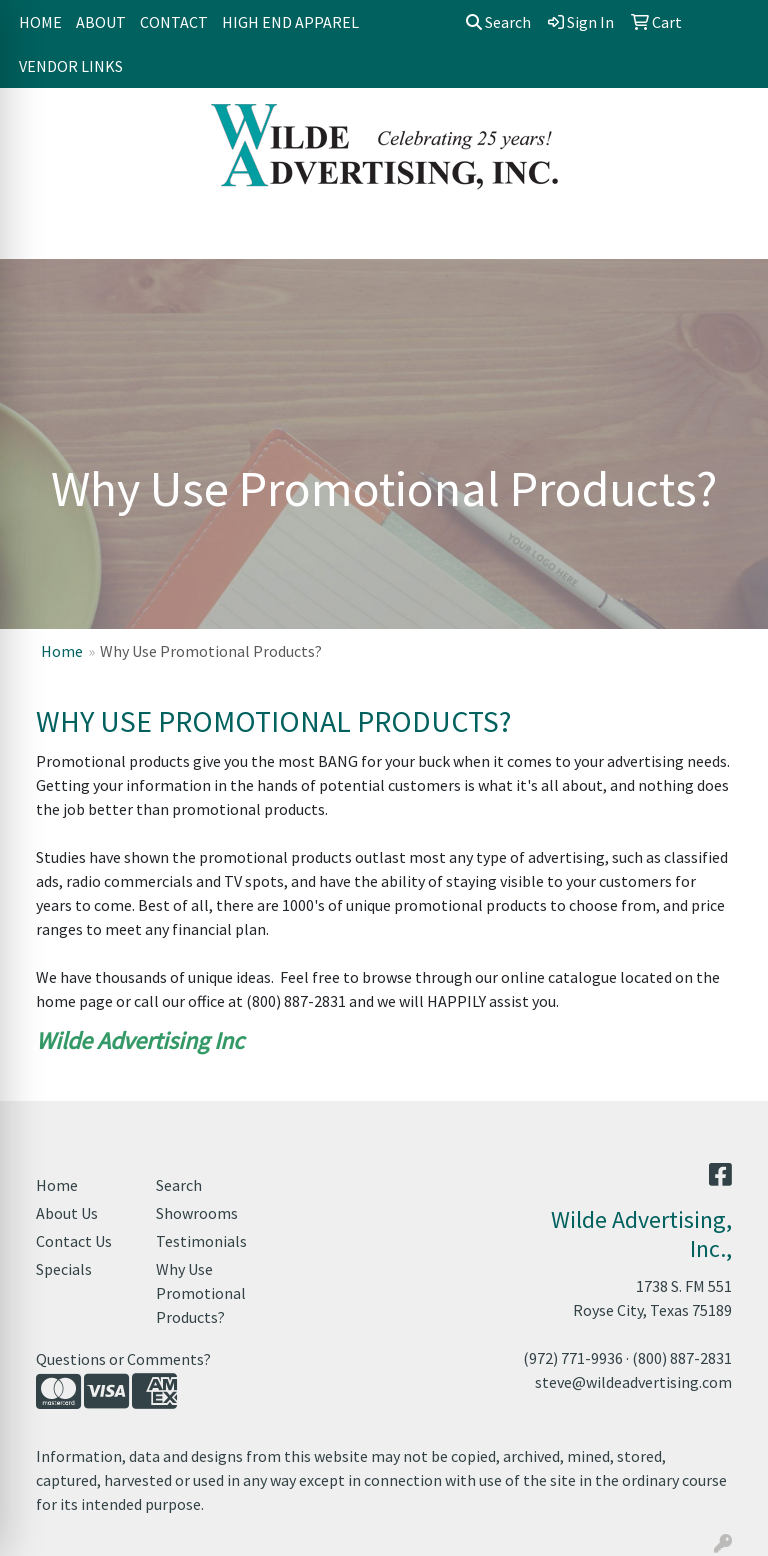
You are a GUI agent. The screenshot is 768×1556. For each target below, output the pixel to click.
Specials (64, 1269)
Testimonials (201, 1241)
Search (498, 22)
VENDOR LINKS (71, 66)
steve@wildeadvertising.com (633, 1382)
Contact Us (74, 1241)
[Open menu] (728, 230)
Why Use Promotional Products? (201, 1293)
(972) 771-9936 (573, 1358)
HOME (40, 22)
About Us (67, 1213)
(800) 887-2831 (682, 1358)
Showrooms (197, 1213)
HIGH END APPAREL (290, 22)
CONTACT (174, 22)
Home (62, 651)
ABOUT (101, 22)
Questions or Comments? (123, 1359)
